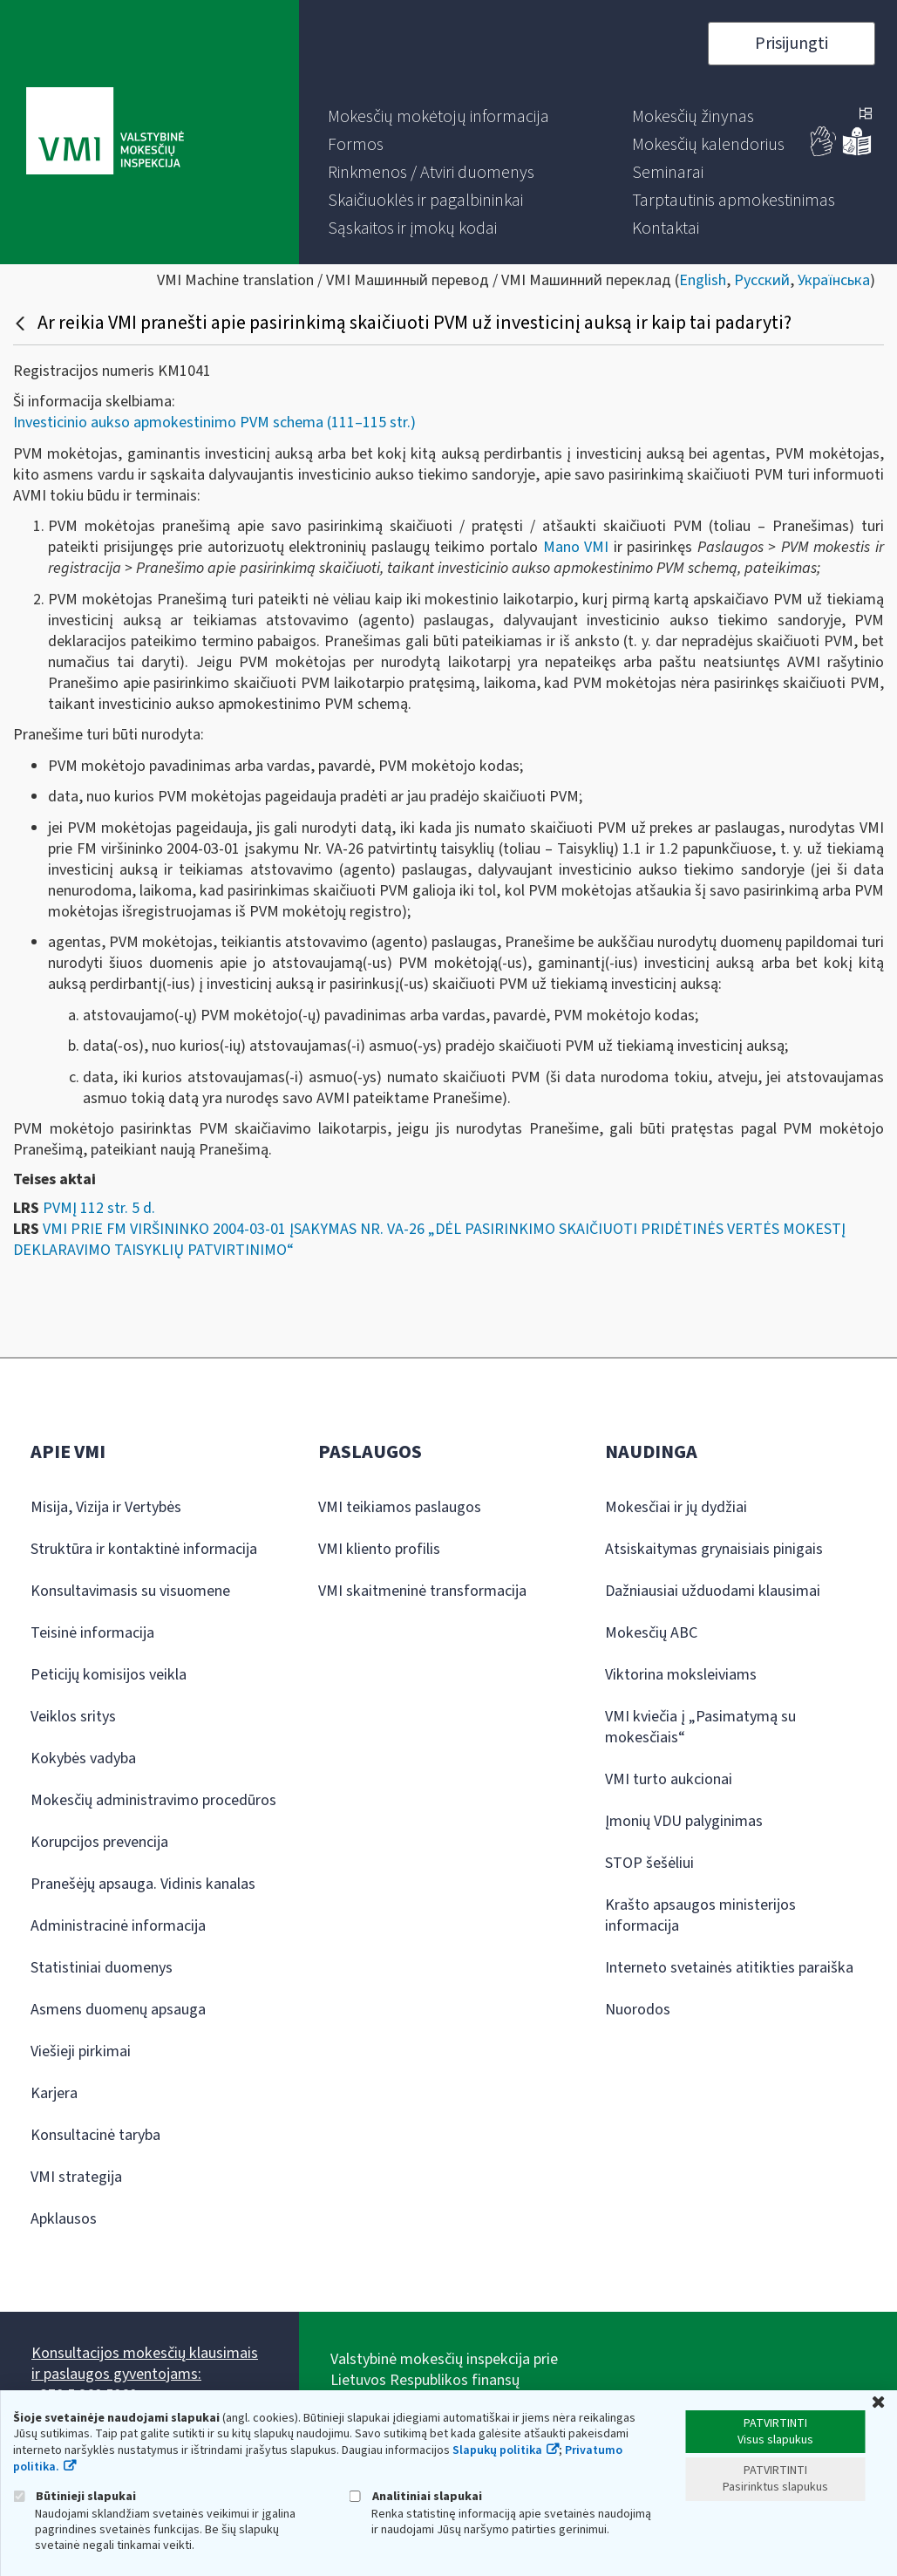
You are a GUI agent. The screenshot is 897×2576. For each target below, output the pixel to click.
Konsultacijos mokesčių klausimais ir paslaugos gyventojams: (144, 2363)
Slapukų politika (497, 2450)
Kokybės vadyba (83, 1758)
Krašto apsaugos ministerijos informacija (700, 1915)
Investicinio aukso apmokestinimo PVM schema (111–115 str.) (214, 422)
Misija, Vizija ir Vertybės (106, 1507)
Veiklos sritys (73, 1717)
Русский (762, 280)
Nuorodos (637, 2010)
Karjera (54, 2093)
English (702, 280)
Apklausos (64, 2219)
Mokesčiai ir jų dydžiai (676, 1507)
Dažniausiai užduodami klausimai (712, 1591)
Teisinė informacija (92, 1633)
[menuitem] (438, 117)
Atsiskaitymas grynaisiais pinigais (714, 1549)
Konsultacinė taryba (95, 2135)
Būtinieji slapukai (74, 2496)
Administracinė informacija (118, 1926)
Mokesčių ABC (651, 1633)
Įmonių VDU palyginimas (684, 1821)
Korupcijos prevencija (99, 1842)
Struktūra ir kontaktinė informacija (144, 1549)
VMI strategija (76, 2177)
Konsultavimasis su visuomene (130, 1591)
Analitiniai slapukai (416, 2496)
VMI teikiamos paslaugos (399, 1507)
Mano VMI (576, 547)
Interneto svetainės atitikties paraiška (729, 1968)
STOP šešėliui (649, 1863)
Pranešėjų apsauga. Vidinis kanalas (143, 1884)
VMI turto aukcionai (668, 1779)
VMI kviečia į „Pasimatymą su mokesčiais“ (700, 1727)
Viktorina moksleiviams (681, 1675)
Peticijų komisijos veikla (109, 1675)
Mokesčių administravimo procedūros (153, 1800)
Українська (834, 280)
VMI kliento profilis (379, 1549)
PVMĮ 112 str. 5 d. (99, 1208)
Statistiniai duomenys (102, 1968)
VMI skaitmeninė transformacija (422, 1591)
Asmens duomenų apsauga (118, 2010)
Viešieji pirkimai (81, 2051)
